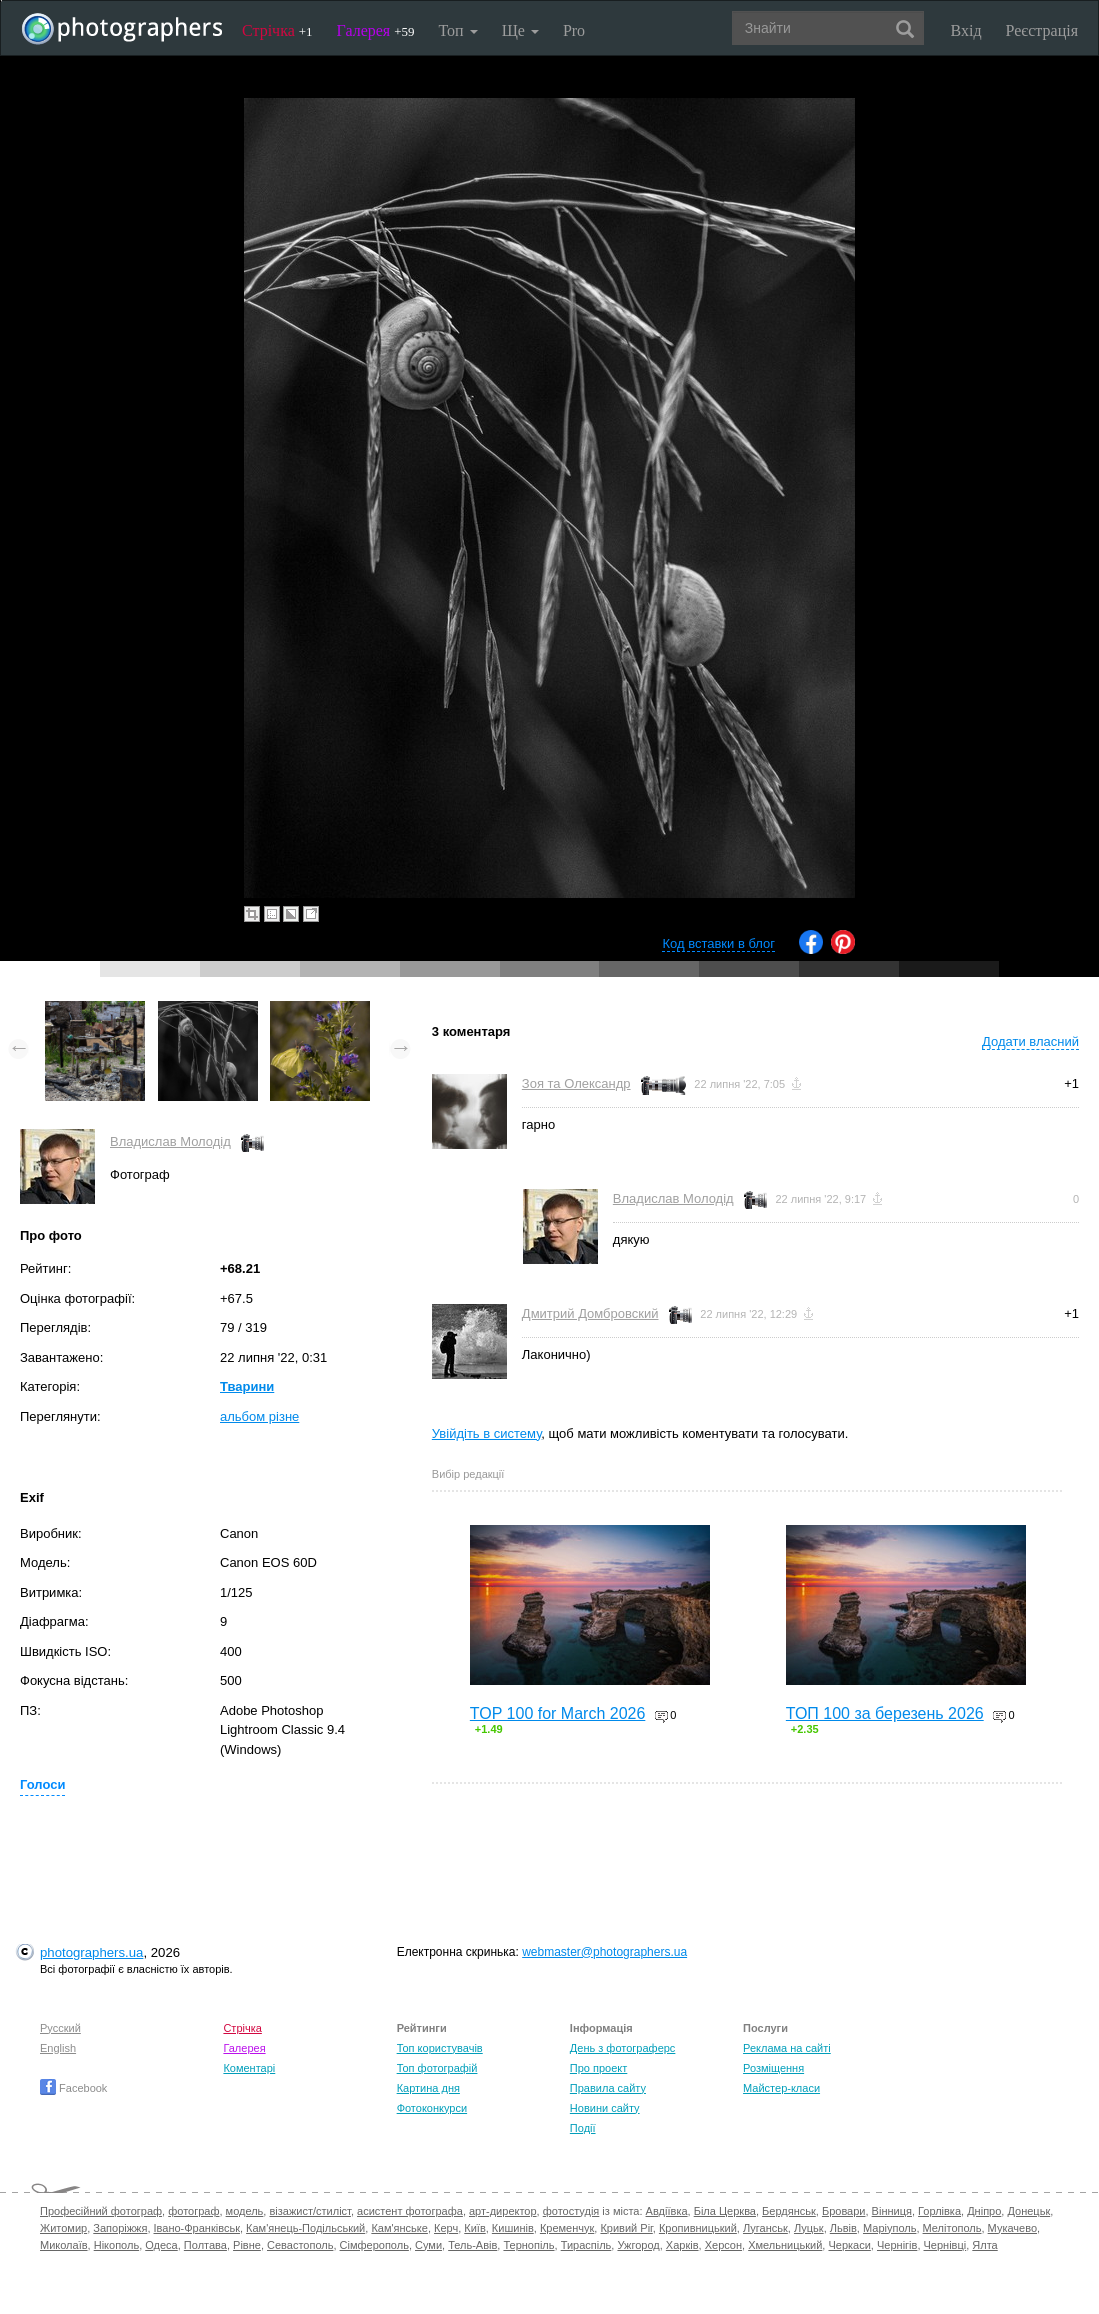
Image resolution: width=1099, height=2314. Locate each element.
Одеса (161, 2245)
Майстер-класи (781, 2088)
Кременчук (567, 2228)
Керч (446, 2228)
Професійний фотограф (101, 2211)
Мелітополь (952, 2228)
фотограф (193, 2211)
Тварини (247, 1386)
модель (245, 2211)
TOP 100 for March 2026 (558, 1713)
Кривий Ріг (626, 2228)
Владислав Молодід (170, 1141)
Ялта (984, 2245)
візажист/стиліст (309, 2211)
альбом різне (259, 1416)
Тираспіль (586, 2245)
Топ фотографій (437, 2068)
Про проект (598, 2068)
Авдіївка (667, 2211)
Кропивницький (698, 2228)
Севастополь (300, 2245)
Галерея (376, 30)
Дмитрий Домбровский (590, 1313)
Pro (574, 30)
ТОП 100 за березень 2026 (885, 1713)
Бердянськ (789, 2211)
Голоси (42, 1784)
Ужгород (638, 2245)
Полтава (205, 2245)
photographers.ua (91, 1952)
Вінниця (892, 2211)
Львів (843, 2228)
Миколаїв (64, 2245)
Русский (60, 2028)
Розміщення (773, 2068)
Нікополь (116, 2245)
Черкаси (849, 2245)
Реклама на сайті (787, 2048)
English (58, 2048)
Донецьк (1028, 2211)
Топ (457, 30)
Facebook (73, 2088)
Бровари (844, 2211)
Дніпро (984, 2211)
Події (583, 2128)
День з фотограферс (623, 2048)
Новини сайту (605, 2108)
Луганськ (765, 2228)
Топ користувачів (440, 2048)
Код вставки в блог (718, 943)
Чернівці (945, 2245)
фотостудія (571, 2211)
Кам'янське (399, 2228)
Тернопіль (528, 2245)
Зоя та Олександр (576, 1083)
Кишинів (513, 2228)
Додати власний (1030, 1041)
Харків (682, 2245)
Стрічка (277, 30)
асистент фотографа (410, 2211)
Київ (474, 2228)
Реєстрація (1042, 30)
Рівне (247, 2245)
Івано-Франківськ (197, 2228)
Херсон (723, 2245)
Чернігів (897, 2245)
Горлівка (939, 2211)
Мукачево (1012, 2228)
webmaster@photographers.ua (604, 1952)
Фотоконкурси (432, 2108)
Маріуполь (889, 2228)
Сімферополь (374, 2245)
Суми (428, 2245)
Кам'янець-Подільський (305, 2228)
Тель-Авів (472, 2245)
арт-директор (503, 2211)
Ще (520, 30)
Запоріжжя (120, 2228)
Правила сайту (608, 2088)
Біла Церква (725, 2211)
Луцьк (809, 2228)
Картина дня (428, 2088)
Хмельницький (785, 2245)
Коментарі (249, 2068)
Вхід (966, 30)
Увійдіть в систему (487, 1433)
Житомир (63, 2228)
